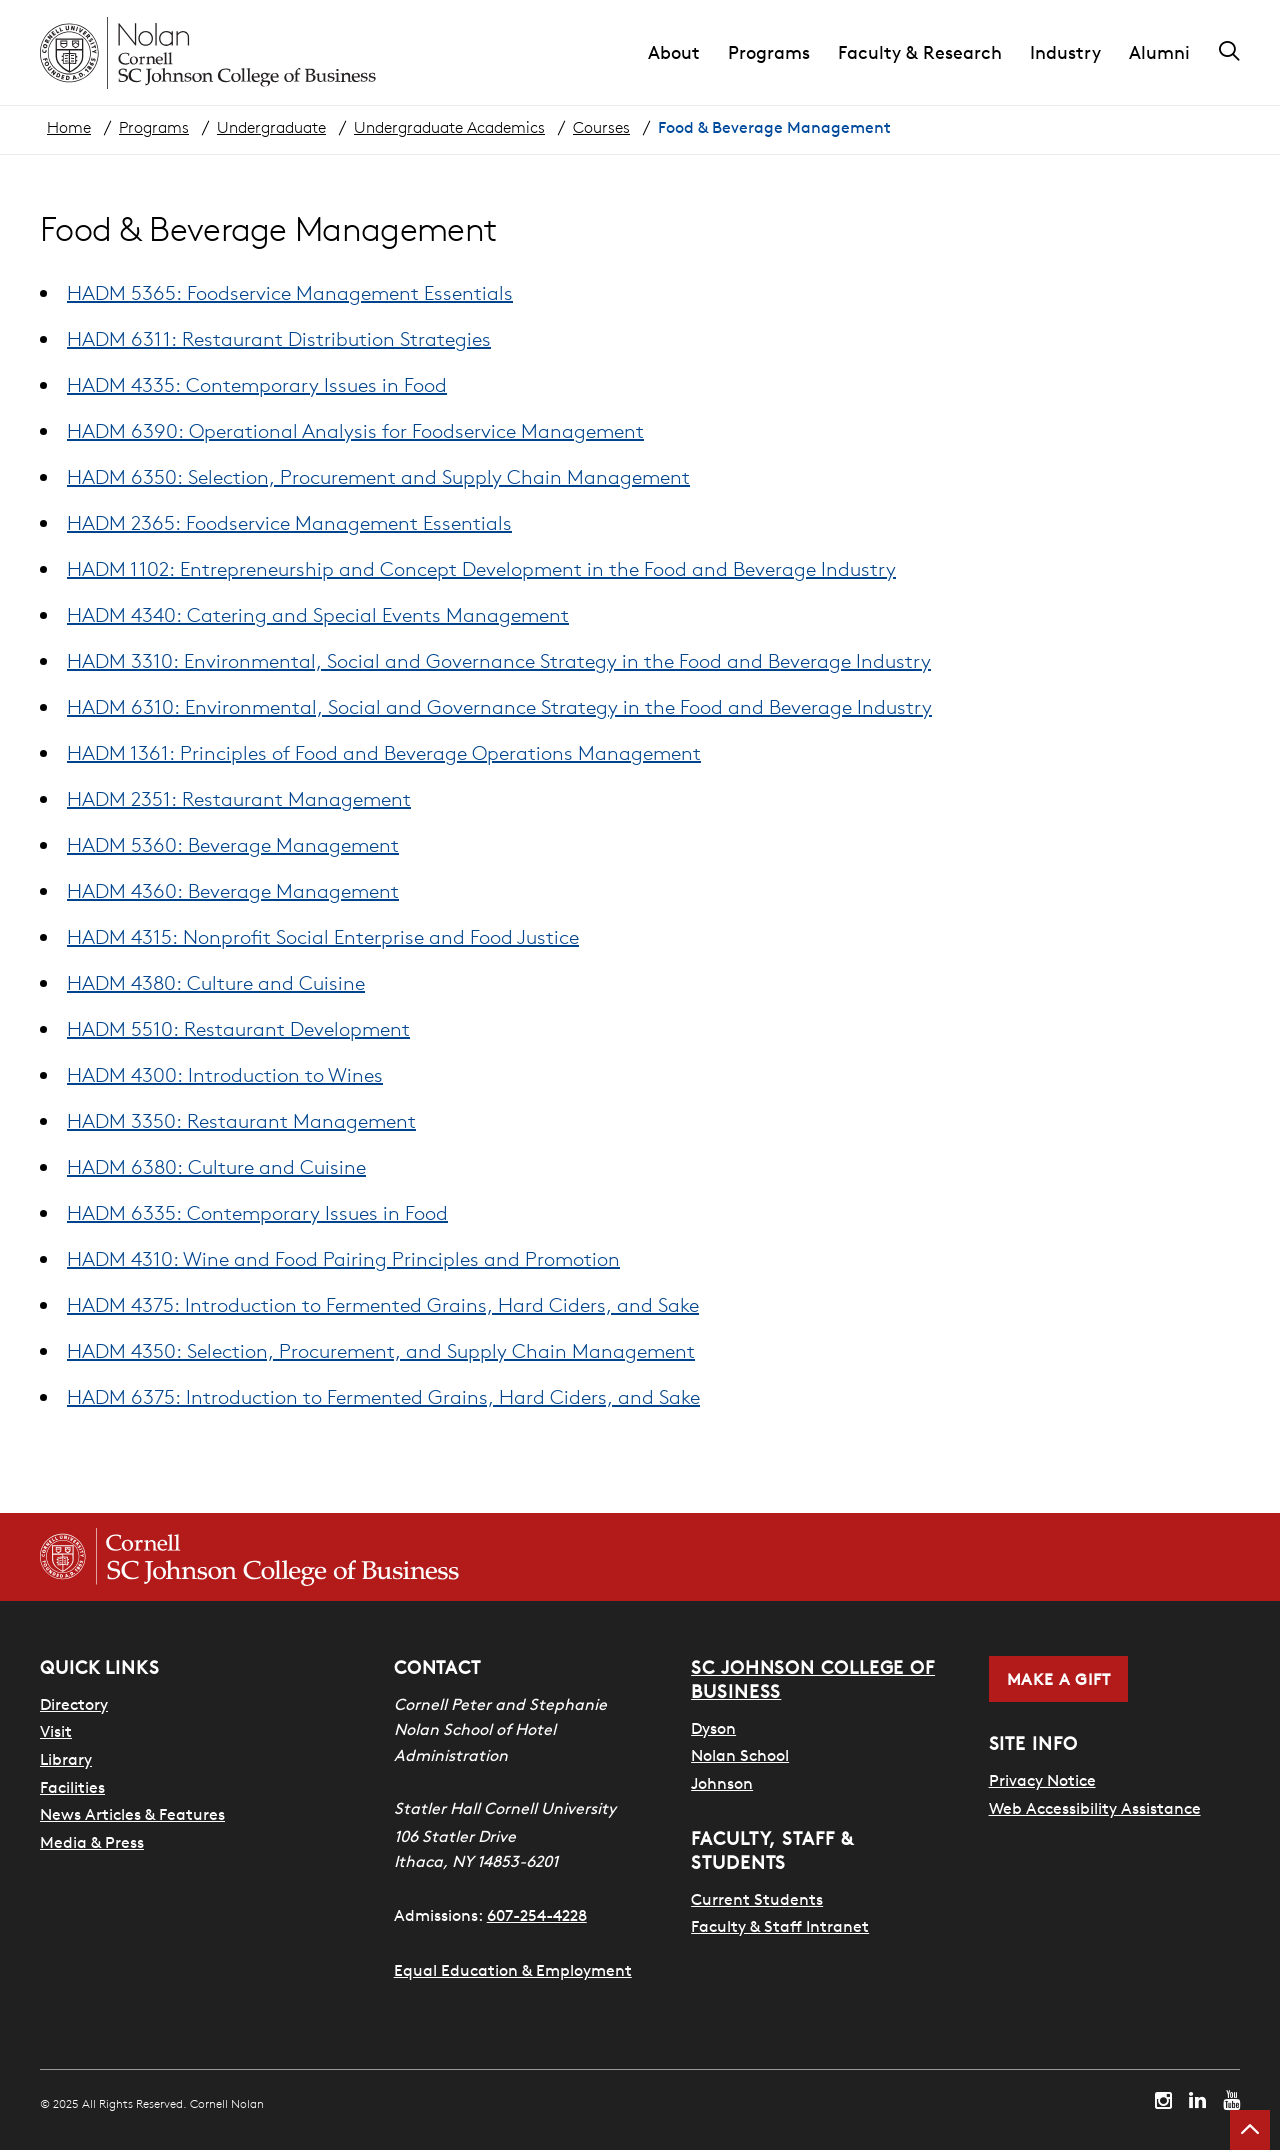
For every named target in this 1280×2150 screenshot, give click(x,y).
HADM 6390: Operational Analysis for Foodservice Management (355, 430)
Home (69, 127)
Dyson (713, 1728)
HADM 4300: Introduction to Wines (225, 1074)
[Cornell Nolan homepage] (208, 53)
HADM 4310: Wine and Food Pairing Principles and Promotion (343, 1258)
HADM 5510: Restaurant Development (238, 1028)
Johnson (722, 1783)
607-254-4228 (537, 1915)
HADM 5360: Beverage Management (233, 844)
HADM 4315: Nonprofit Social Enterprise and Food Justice (323, 936)
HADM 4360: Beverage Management (233, 890)
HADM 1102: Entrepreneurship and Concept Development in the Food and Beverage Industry (481, 568)
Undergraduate (271, 127)
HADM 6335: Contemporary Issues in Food (257, 1212)
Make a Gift (1059, 1679)
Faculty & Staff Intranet (780, 1926)
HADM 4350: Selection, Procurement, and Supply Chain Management (381, 1350)
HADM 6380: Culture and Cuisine (216, 1166)
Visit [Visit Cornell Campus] (56, 1731)
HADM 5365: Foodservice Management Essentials (290, 292)
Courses (601, 127)
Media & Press (92, 1842)
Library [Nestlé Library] (66, 1759)
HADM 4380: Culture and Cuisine (216, 982)
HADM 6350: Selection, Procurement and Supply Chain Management (378, 476)
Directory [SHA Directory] (74, 1704)
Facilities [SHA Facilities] (72, 1787)
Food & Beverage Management (774, 127)
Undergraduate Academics (449, 127)
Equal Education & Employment (513, 1970)
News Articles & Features (132, 1814)
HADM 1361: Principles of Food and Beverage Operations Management (384, 752)
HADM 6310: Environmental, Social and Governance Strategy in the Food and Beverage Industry (499, 706)
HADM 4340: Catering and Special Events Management (318, 614)
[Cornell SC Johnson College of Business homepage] (249, 1557)
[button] (688, 53)
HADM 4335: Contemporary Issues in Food (257, 384)
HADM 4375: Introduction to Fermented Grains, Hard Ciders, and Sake (383, 1304)
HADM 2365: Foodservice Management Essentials (289, 522)
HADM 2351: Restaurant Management (239, 798)
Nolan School (740, 1755)
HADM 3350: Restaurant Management (241, 1120)
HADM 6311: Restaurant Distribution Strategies (279, 338)
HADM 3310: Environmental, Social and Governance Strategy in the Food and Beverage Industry (499, 660)
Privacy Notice (1042, 1780)
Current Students (757, 1899)
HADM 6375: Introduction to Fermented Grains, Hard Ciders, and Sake (383, 1396)
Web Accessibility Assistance (1095, 1808)
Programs (154, 127)
